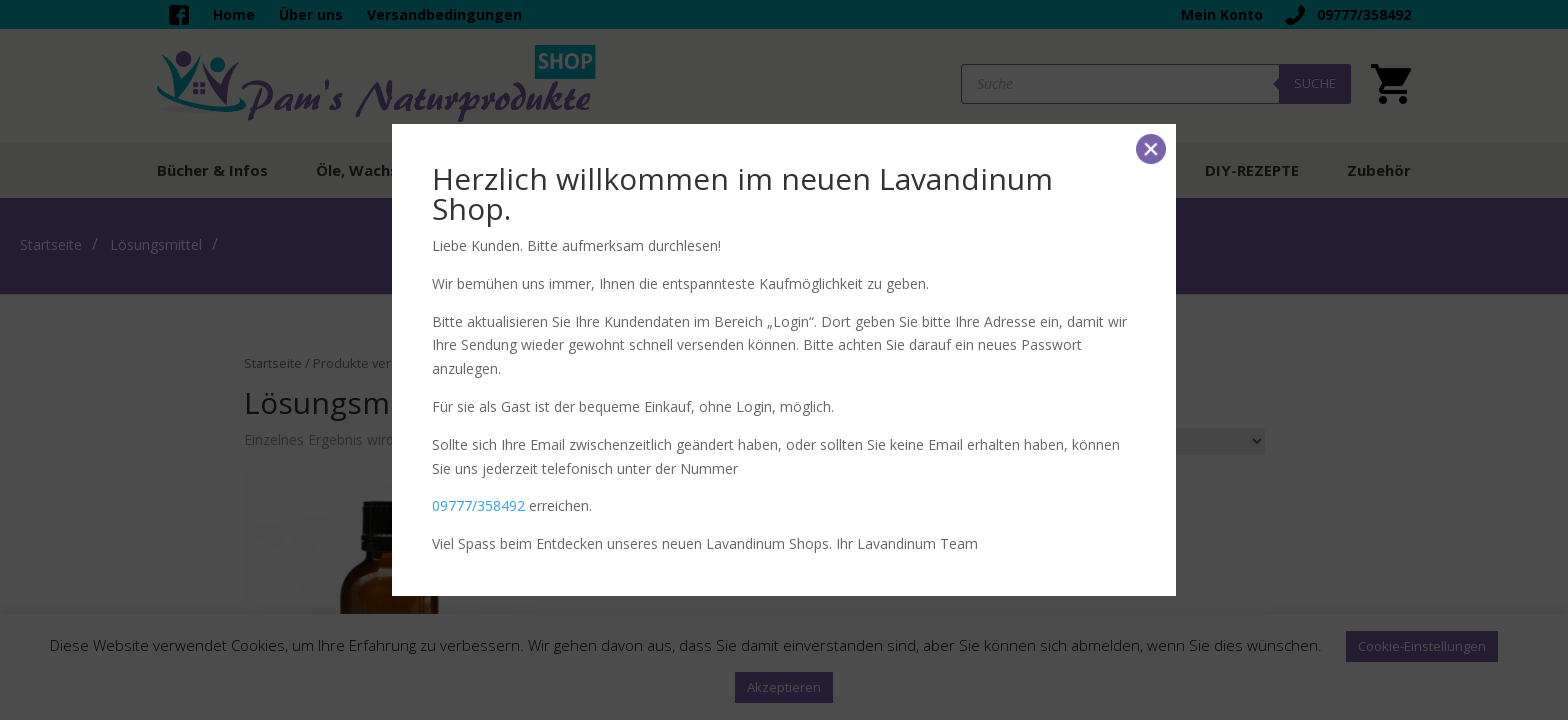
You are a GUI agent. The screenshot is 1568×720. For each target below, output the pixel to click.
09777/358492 (478, 505)
